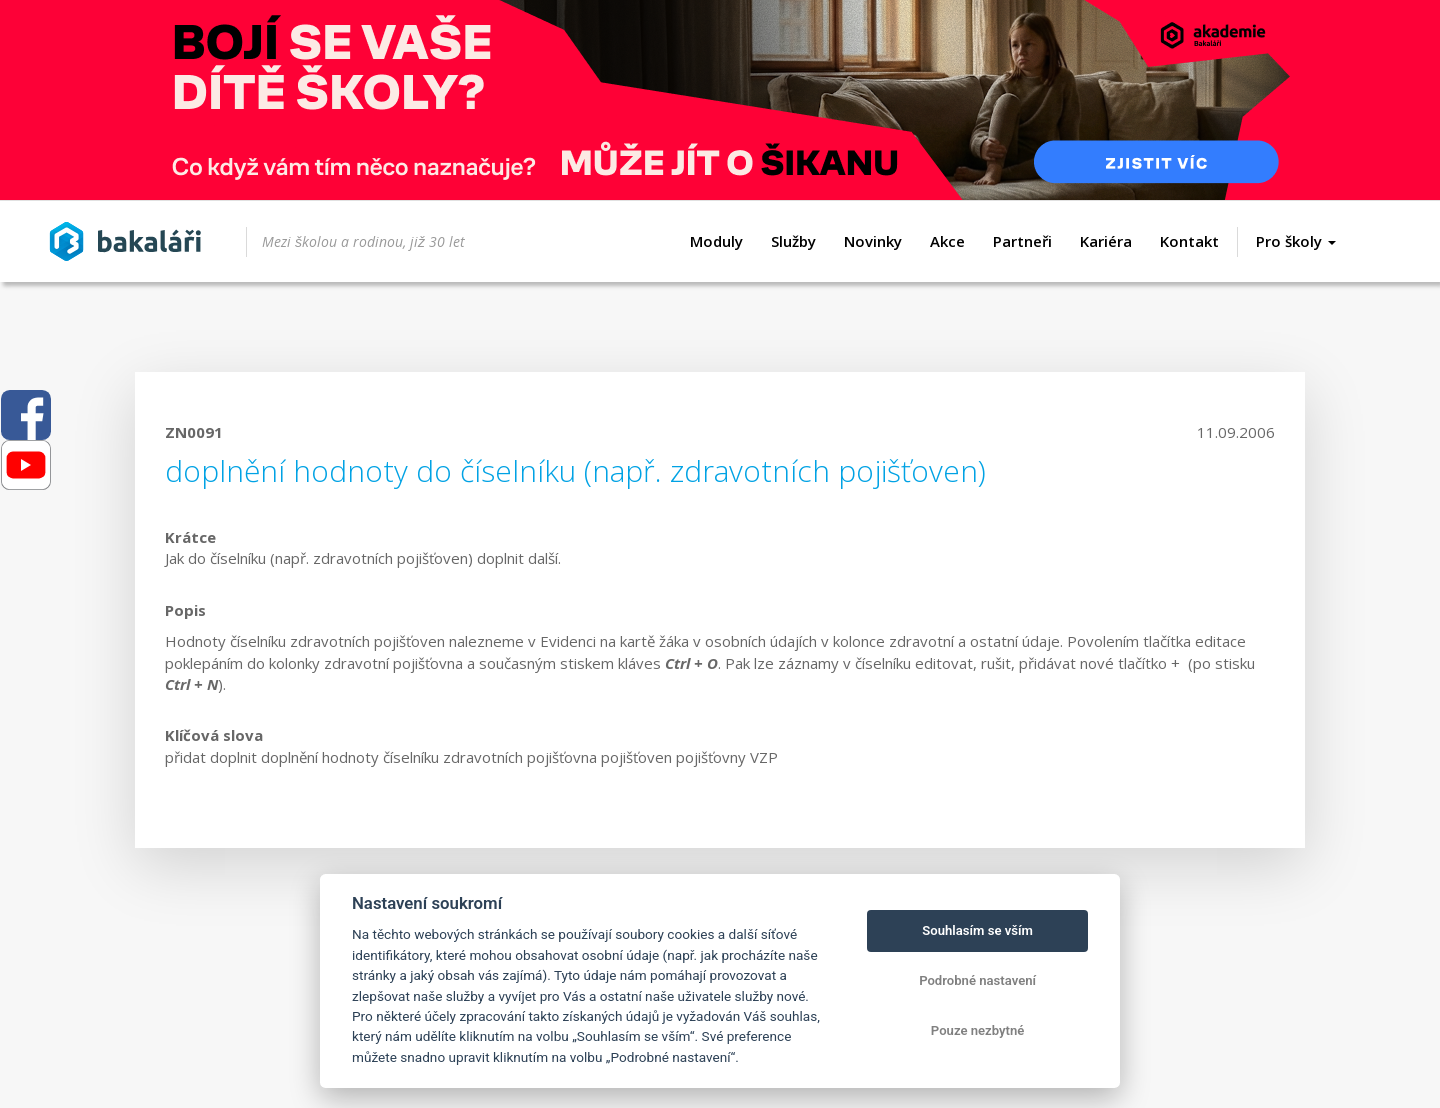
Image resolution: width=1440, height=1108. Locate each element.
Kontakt (1189, 241)
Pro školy (1296, 241)
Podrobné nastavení (977, 980)
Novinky (873, 241)
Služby (793, 241)
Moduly (716, 241)
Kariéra (1106, 241)
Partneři (1022, 241)
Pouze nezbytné (978, 1030)
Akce (947, 241)
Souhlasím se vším (977, 930)
